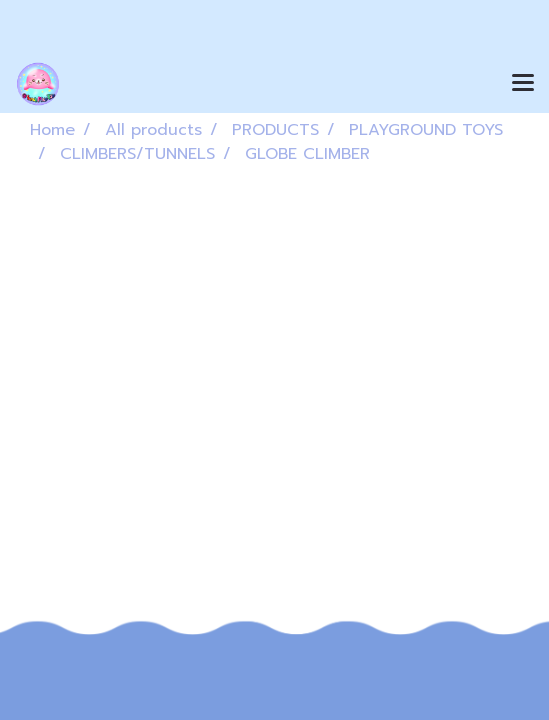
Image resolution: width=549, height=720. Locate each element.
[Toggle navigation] (523, 84)
